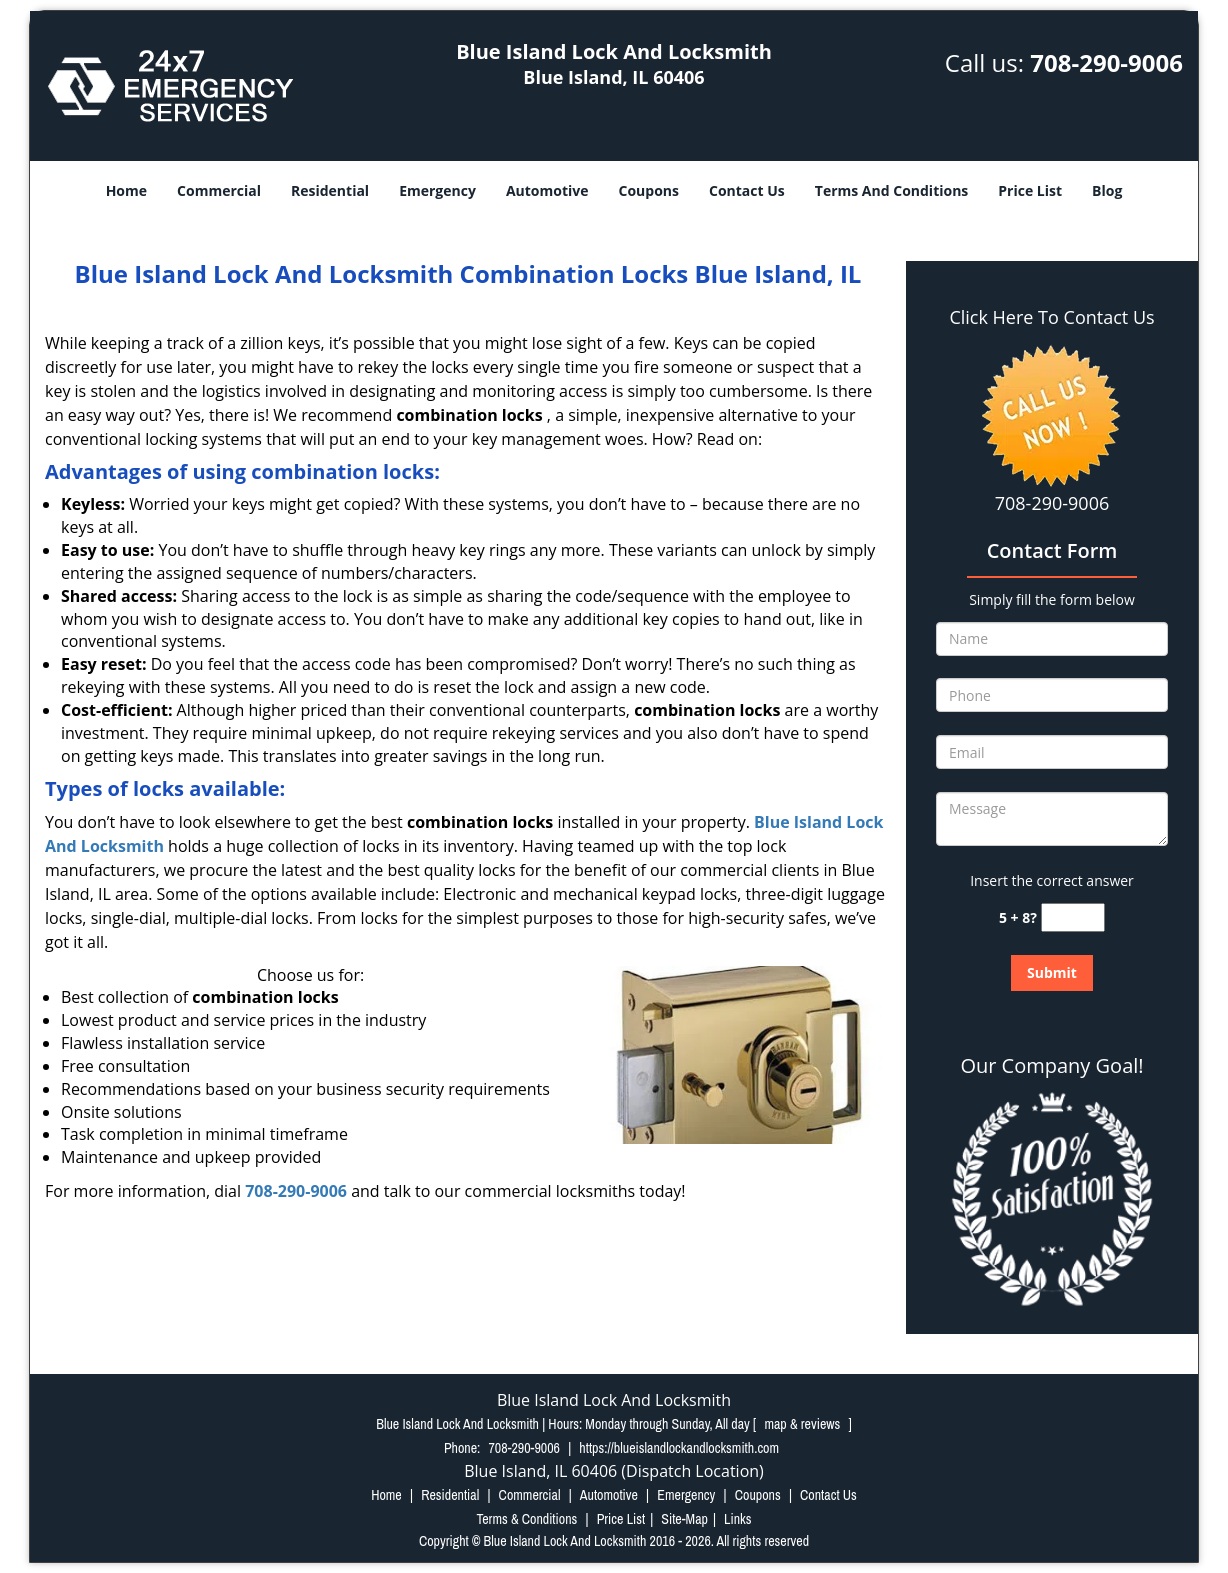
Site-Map (684, 1519)
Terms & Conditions (526, 1519)
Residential (330, 190)
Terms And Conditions (892, 190)
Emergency (437, 190)
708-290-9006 (1106, 62)
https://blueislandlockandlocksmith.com (679, 1448)
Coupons (649, 190)
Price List (1030, 190)
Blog (1107, 190)
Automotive (547, 190)
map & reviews (803, 1424)
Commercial (219, 190)
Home (126, 190)
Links (737, 1519)
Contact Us (747, 190)
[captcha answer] (1073, 917)
